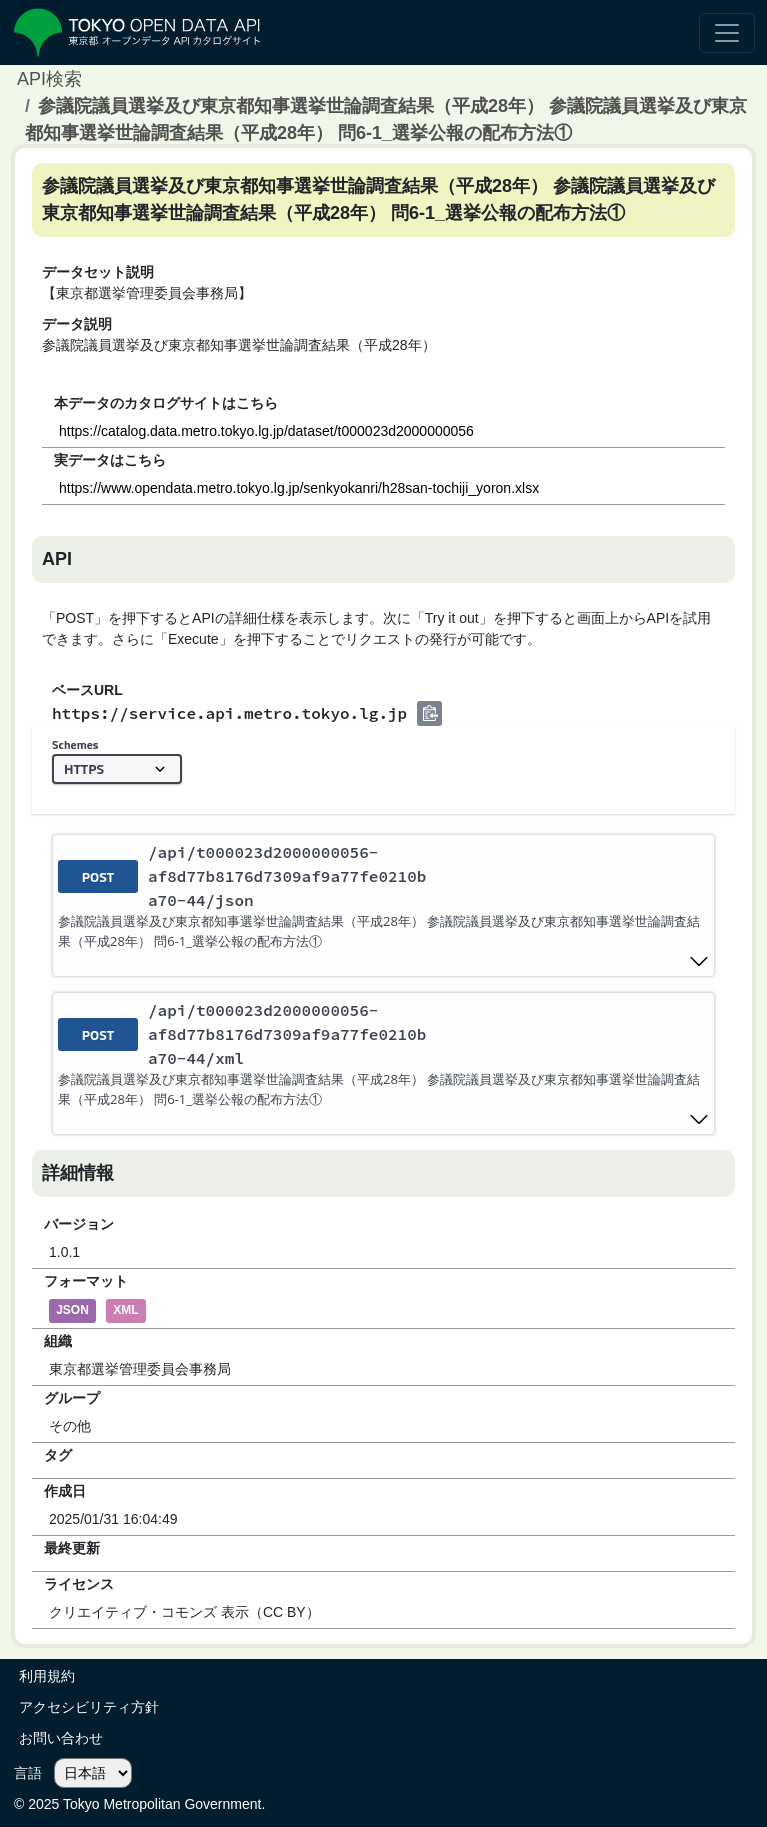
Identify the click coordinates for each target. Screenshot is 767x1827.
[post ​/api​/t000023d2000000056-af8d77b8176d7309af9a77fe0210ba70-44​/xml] (383, 1063)
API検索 (49, 79)
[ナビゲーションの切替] (727, 33)
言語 (28, 1773)
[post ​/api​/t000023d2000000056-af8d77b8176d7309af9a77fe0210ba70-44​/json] (383, 905)
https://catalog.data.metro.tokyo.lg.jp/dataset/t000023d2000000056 (266, 431)
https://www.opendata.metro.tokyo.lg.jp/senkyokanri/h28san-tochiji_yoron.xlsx (299, 488)
